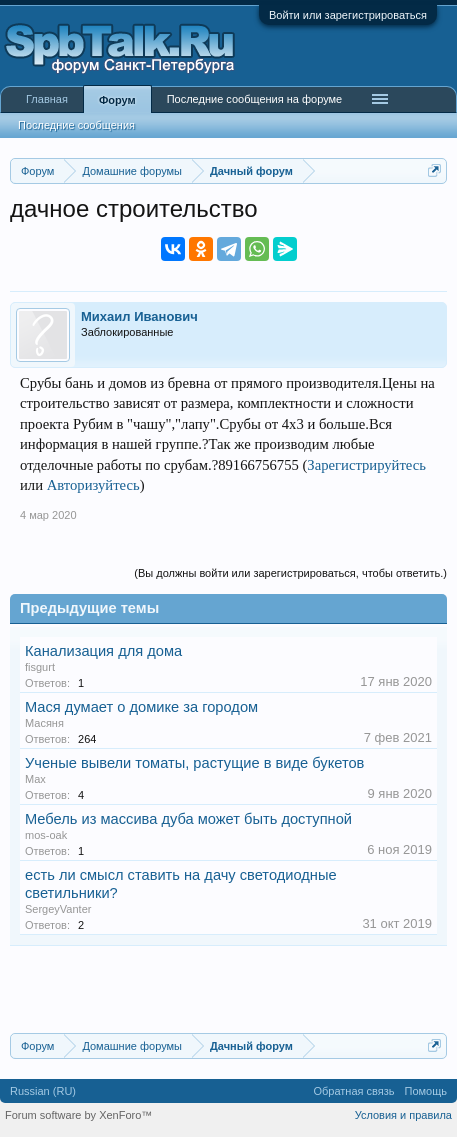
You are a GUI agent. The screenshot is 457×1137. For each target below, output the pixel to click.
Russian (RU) (43, 1091)
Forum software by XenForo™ (78, 1115)
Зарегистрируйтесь (366, 465)
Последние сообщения (76, 125)
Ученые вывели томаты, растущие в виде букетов (194, 763)
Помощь (426, 1091)
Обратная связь (353, 1091)
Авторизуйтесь (93, 485)
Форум (117, 100)
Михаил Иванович (139, 316)
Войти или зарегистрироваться (348, 15)
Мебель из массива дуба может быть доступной (188, 819)
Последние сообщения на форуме (255, 99)
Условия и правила (403, 1115)
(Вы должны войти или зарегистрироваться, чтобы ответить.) (290, 573)
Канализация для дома (103, 651)
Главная (47, 99)
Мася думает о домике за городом (141, 707)
